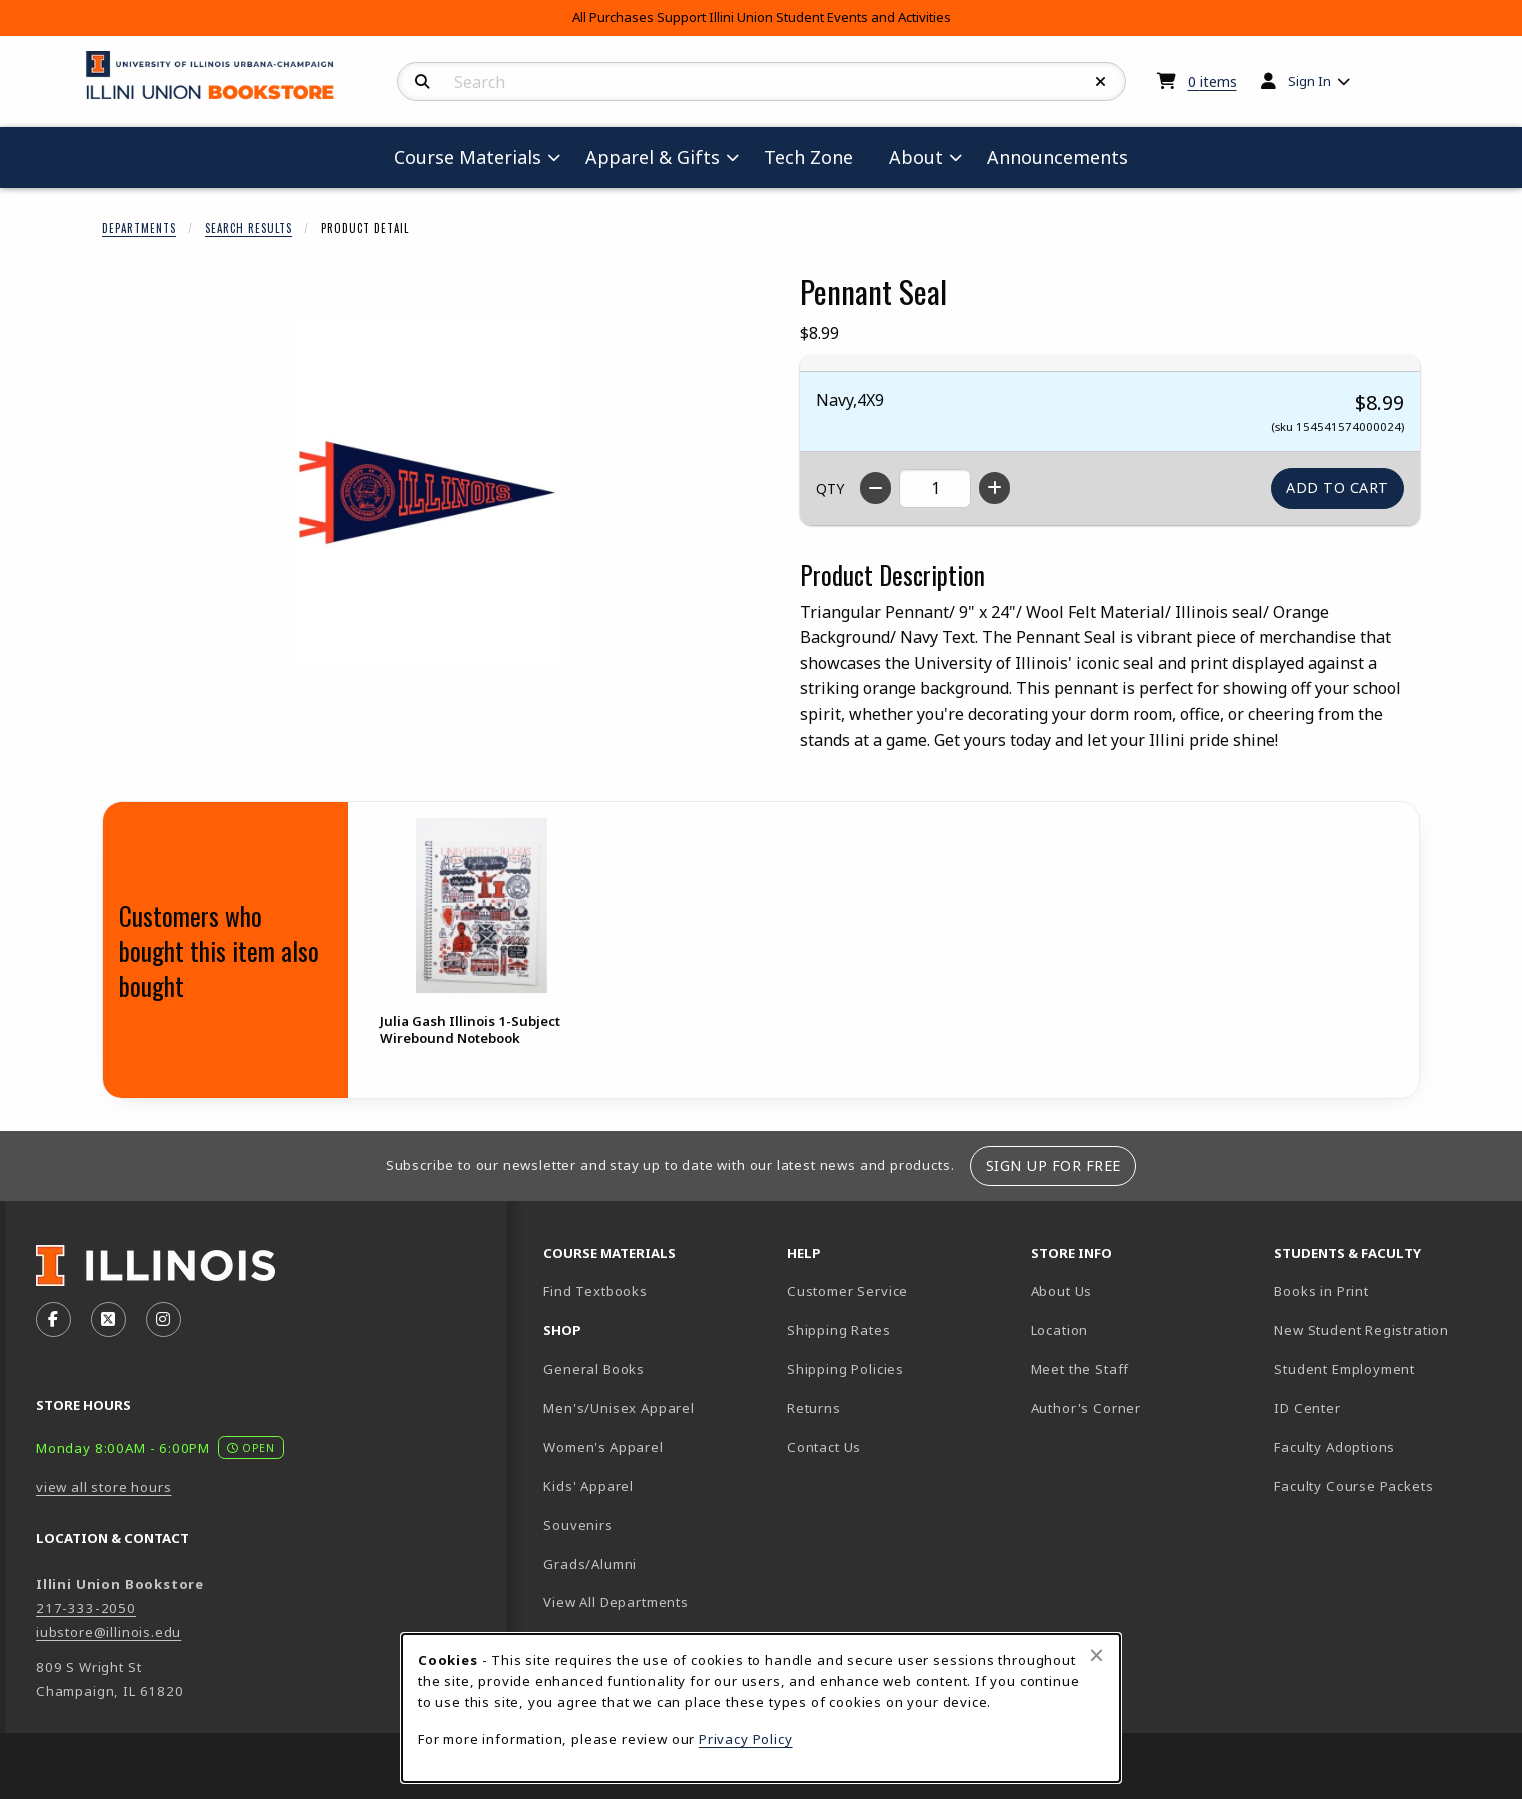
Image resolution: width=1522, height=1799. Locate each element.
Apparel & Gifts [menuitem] (652, 157)
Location (1060, 1330)
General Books (594, 1369)
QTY (830, 488)
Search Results (248, 228)
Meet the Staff (1080, 1369)
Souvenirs (577, 1525)
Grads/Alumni (590, 1564)
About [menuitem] (916, 157)
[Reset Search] (1101, 82)
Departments (139, 228)
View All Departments (616, 1602)
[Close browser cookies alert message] (1096, 1655)
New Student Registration (1361, 1330)
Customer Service (847, 1291)
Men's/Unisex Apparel (619, 1408)
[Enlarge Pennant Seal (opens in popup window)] (427, 493)
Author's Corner (1086, 1408)
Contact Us (824, 1447)
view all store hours (104, 1487)
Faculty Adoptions (1334, 1447)
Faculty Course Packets (1353, 1486)
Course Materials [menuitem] (467, 157)
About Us (1062, 1291)
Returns (814, 1408)
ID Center (1377, 1407)
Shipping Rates (839, 1330)
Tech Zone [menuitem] (816, 156)
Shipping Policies (845, 1369)
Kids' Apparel (588, 1486)
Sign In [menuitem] (1309, 81)
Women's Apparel (603, 1447)
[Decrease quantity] (875, 488)
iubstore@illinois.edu (108, 1632)
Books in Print (1388, 1290)
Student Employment (1388, 1368)
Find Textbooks (595, 1291)
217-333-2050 (86, 1608)
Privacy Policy (746, 1739)
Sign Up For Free (1053, 1165)
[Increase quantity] (994, 488)
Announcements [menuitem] (1057, 157)
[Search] (422, 82)
